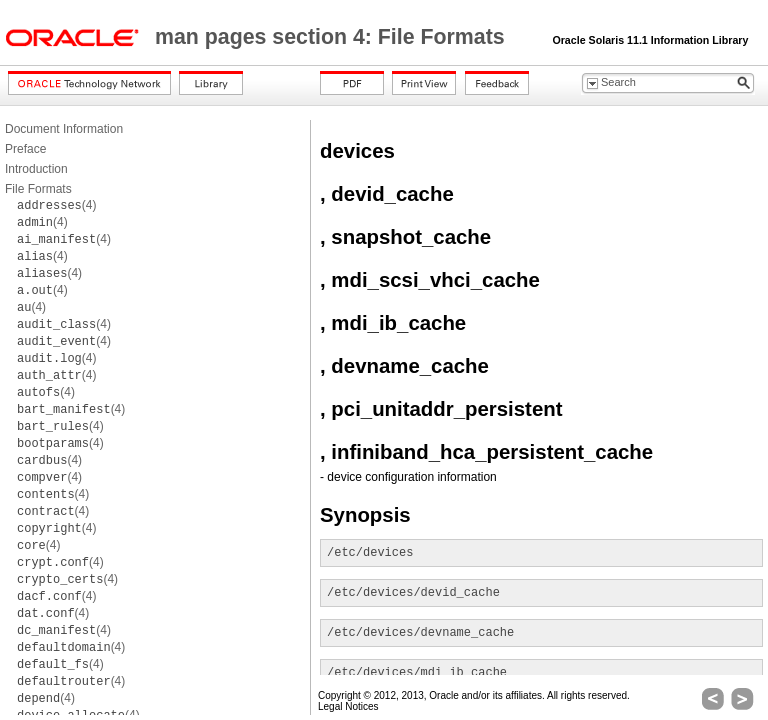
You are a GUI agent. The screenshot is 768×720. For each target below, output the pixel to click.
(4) (56, 205)
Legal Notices (348, 706)
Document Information (64, 129)
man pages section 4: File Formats (333, 37)
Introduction (36, 169)
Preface (25, 149)
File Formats (38, 189)
